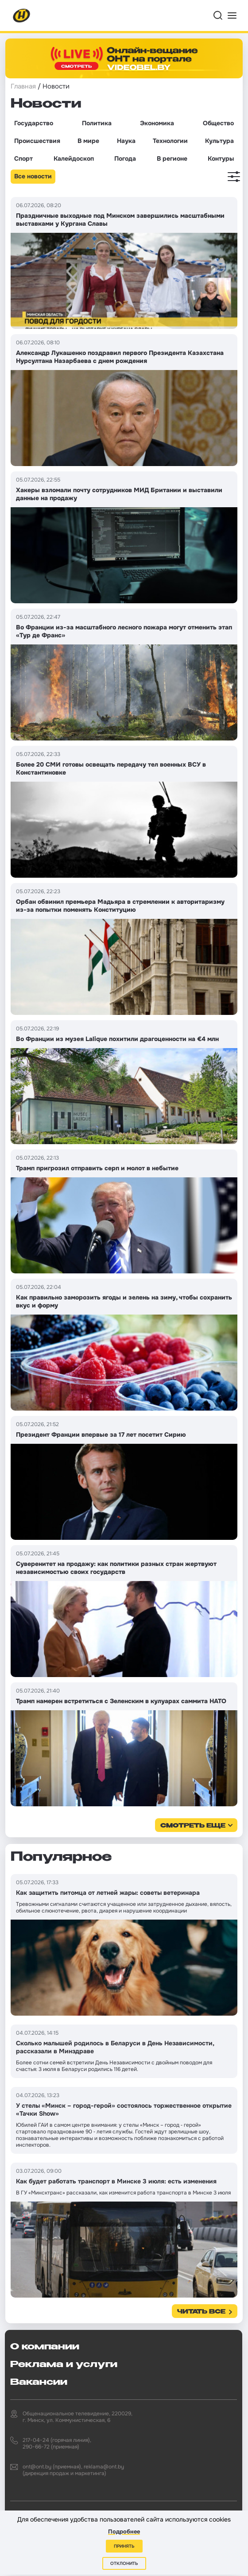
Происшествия (37, 141)
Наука (126, 141)
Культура (219, 141)
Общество (218, 123)
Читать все (201, 2312)
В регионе (172, 158)
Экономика (157, 123)
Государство (33, 123)
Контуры (221, 158)
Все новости (33, 176)
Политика (97, 123)
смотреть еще (192, 1826)
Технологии (170, 141)
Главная (23, 86)
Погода (125, 158)
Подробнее (124, 2531)
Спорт (23, 158)
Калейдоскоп (74, 158)
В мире (88, 141)
